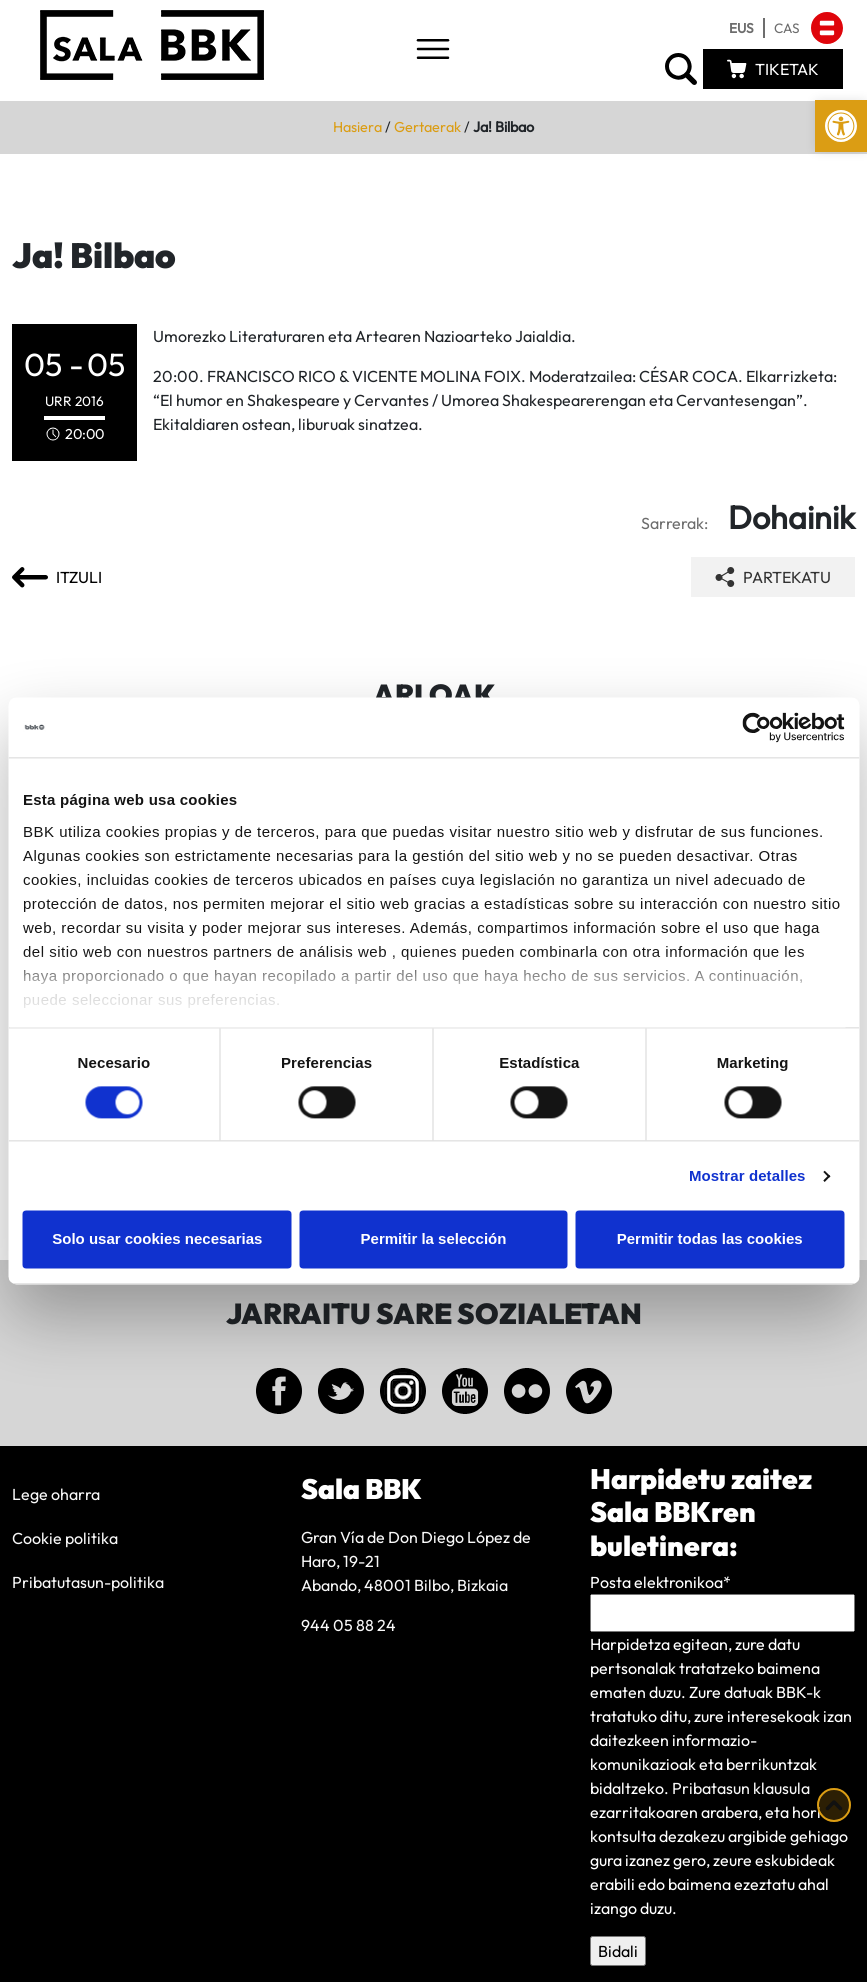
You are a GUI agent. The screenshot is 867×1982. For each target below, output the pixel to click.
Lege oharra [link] (56, 1494)
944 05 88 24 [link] (348, 1625)
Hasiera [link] (357, 127)
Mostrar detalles (747, 1175)
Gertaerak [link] (427, 127)
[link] (841, 126)
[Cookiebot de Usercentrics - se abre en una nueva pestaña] (756, 727)
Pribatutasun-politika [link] (88, 1582)
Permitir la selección (434, 1239)
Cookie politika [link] (65, 1538)
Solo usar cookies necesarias (157, 1239)
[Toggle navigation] (433, 50)
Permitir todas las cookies (710, 1239)
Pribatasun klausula (741, 1788)
